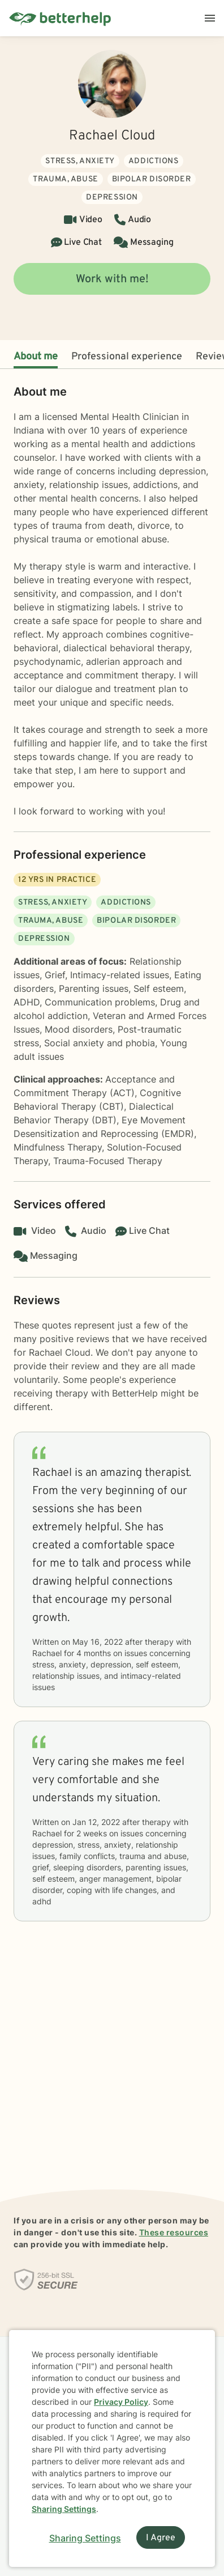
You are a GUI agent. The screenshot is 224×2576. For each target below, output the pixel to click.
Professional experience (126, 356)
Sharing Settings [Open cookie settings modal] (85, 2538)
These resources (174, 2232)
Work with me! (112, 279)
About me (36, 356)
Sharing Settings (64, 2509)
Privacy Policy (121, 2402)
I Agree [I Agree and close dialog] (160, 2538)
